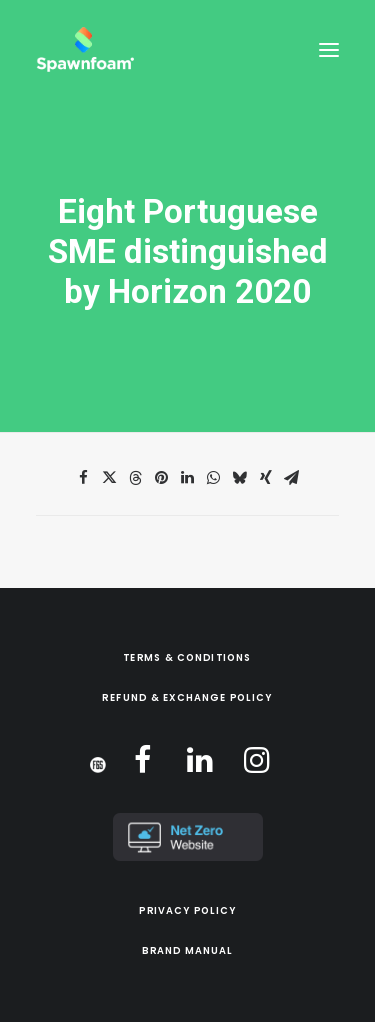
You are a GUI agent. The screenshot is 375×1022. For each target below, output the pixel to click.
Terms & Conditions (187, 658)
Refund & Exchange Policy (187, 698)
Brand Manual (187, 951)
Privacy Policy (187, 911)
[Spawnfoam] (85, 49)
